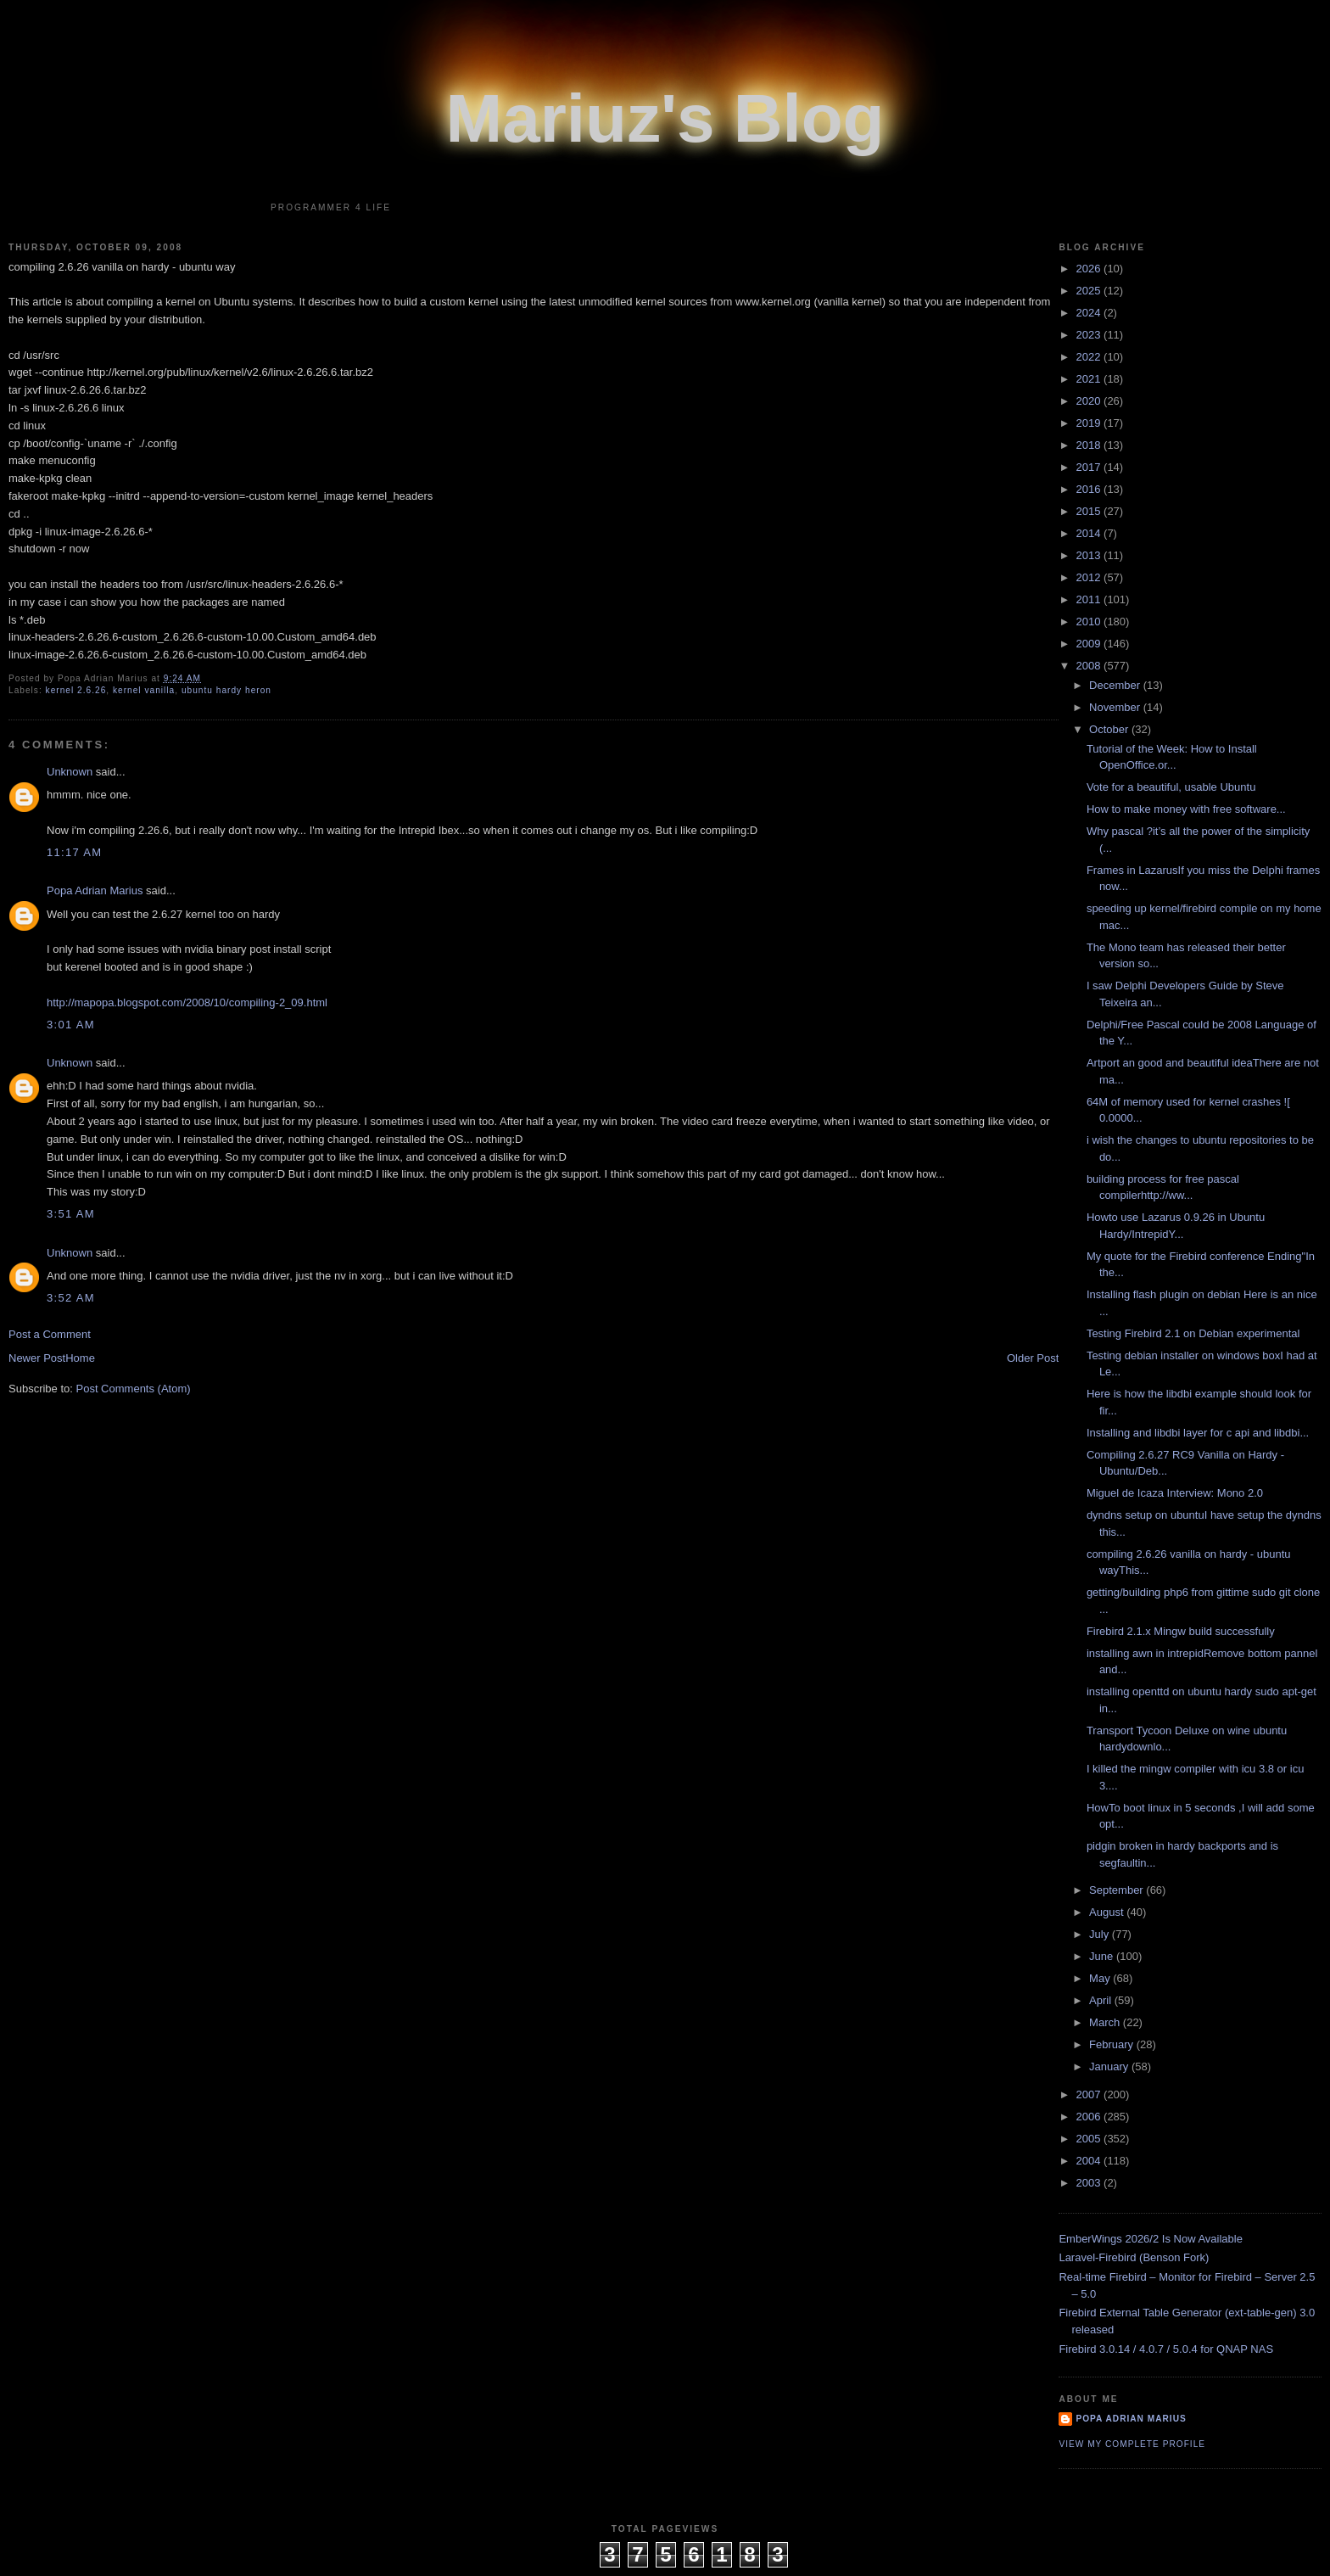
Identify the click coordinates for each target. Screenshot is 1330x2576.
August (1107, 1912)
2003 (1090, 2182)
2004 (1090, 2160)
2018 (1090, 445)
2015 (1090, 511)
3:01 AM (71, 1024)
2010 (1090, 621)
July (1100, 1934)
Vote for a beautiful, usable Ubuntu (1171, 787)
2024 (1090, 312)
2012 (1090, 577)
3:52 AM (71, 1297)
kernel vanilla (144, 690)
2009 (1090, 643)
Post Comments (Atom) (133, 1388)
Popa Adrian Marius (94, 890)
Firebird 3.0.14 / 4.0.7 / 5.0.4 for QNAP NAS (1166, 2349)
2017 (1090, 467)
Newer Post (36, 1358)
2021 (1090, 378)
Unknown (69, 771)
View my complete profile (1132, 2444)
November (1116, 707)
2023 (1090, 334)
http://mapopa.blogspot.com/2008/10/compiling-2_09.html (187, 1002)
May (1101, 1978)
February (1113, 2044)
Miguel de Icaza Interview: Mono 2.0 (1175, 1493)
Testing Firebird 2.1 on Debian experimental (1193, 1333)
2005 (1090, 2138)
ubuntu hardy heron (226, 690)
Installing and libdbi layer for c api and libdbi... (1198, 1432)
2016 (1090, 489)
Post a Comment (49, 1334)
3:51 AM (71, 1213)
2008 (1090, 665)
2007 (1090, 2094)
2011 (1090, 599)
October (1110, 729)
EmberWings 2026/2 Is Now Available (1151, 2238)
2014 (1090, 533)
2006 (1090, 2116)
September (1117, 1890)
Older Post (1033, 1358)
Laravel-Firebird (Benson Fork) (1134, 2257)
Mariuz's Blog (665, 118)
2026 (1090, 268)
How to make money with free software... (1186, 809)
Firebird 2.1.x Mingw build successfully (1181, 1631)
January (1110, 2066)
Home (80, 1358)
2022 (1090, 356)
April (1102, 2000)
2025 (1090, 290)
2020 (1090, 401)
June (1102, 1956)
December (1116, 685)
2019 (1090, 423)
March (1106, 2022)
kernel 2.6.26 (76, 690)
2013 (1090, 555)
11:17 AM (74, 852)
